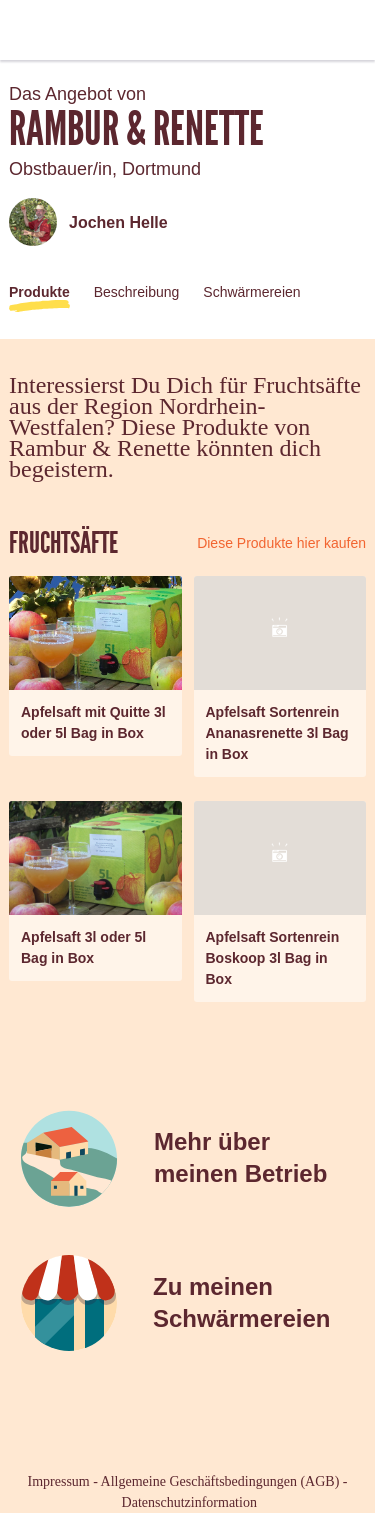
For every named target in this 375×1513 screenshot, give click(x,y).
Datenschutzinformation (189, 1502)
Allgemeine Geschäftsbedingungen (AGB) (220, 1481)
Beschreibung (137, 292)
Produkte (39, 292)
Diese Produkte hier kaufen (281, 543)
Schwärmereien (251, 292)
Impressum (59, 1481)
